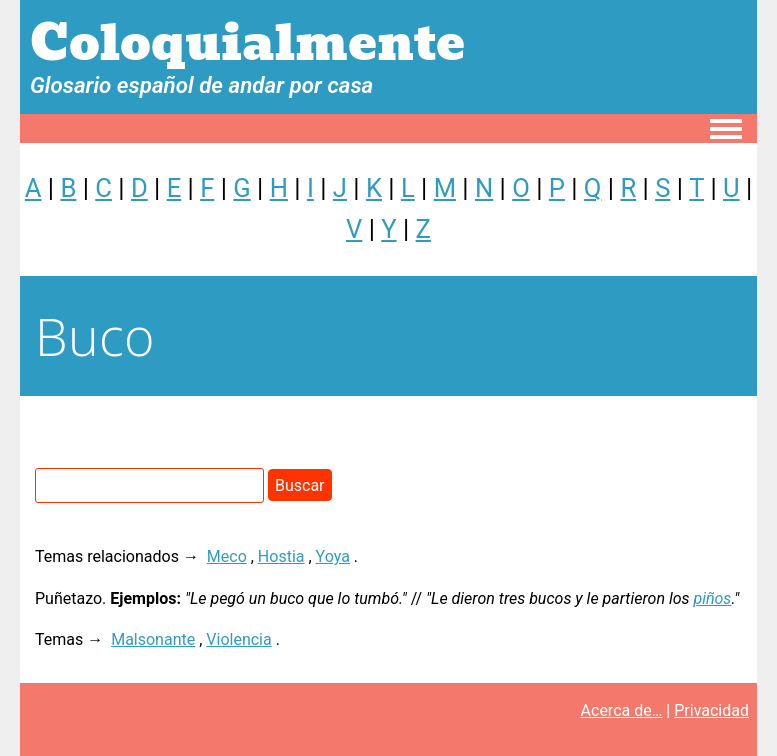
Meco (227, 556)
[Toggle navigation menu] (726, 130)
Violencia (238, 639)
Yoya (333, 556)
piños (712, 598)
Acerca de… (622, 710)
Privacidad (711, 710)
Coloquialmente (247, 43)
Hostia (281, 556)
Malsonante (153, 639)
